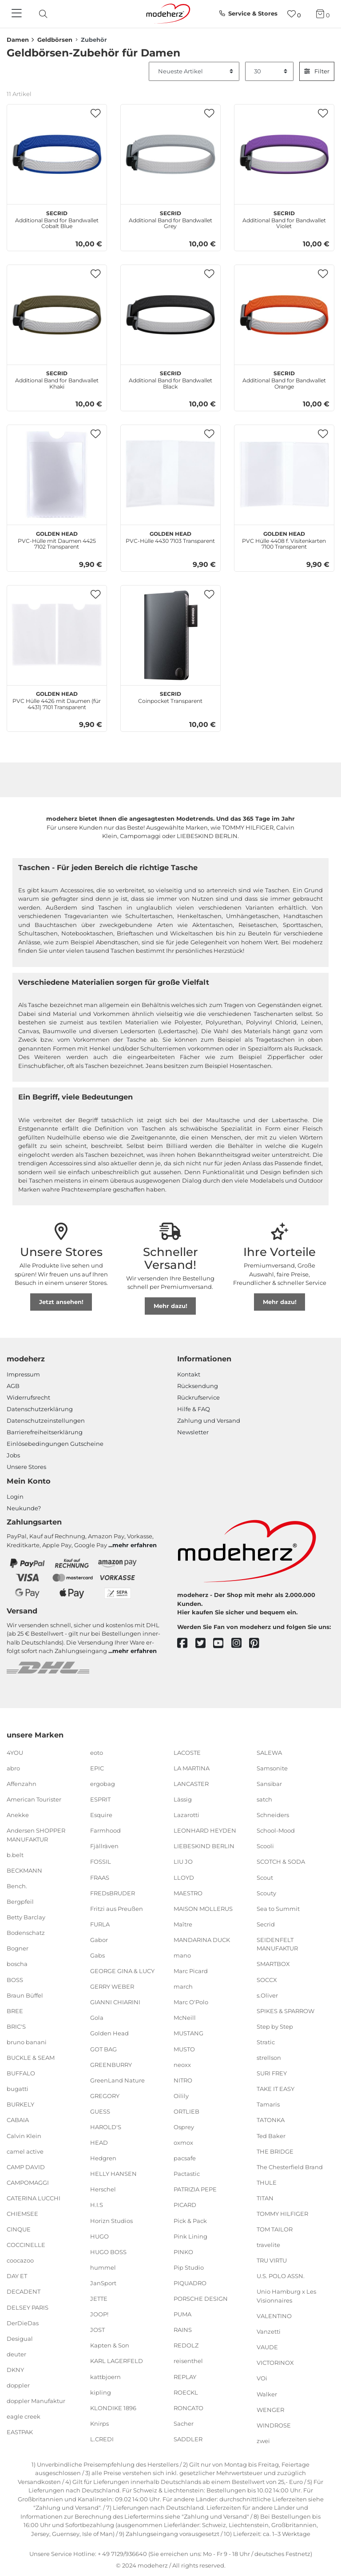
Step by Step (275, 2026)
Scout (265, 1877)
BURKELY (20, 2104)
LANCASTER (191, 1783)
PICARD (185, 2204)
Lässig (183, 1799)
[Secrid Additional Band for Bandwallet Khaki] (57, 315)
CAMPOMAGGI (28, 2182)
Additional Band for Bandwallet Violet (284, 219)
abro (13, 1768)
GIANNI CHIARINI (115, 2002)
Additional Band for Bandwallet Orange (284, 379)
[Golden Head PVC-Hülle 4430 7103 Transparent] (170, 475)
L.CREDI (102, 2439)
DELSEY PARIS (27, 2307)
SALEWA (269, 1752)
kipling (100, 2391)
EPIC (97, 1768)
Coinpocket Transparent (170, 696)
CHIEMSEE (22, 2213)
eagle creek (23, 2416)
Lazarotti (186, 1814)
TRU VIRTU (272, 2260)
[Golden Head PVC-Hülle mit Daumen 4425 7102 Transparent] (57, 475)
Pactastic (187, 2173)
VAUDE (267, 2347)
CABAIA (18, 2119)
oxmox (183, 2142)
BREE (15, 2010)
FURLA (100, 1924)
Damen (18, 39)
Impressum (23, 1374)
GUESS (100, 2111)
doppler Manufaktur (36, 2400)
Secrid (266, 1924)
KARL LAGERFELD (116, 2360)
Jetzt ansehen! (61, 1301)
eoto (96, 1752)
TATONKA (271, 2119)
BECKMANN (24, 1870)
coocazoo (20, 2260)
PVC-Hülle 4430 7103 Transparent (170, 536)
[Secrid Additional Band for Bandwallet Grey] (170, 154)
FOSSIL (100, 1861)
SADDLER (188, 2439)
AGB (13, 1385)
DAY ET (17, 2275)
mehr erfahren (134, 1545)
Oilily (181, 2095)
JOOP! (99, 2314)
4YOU (15, 1752)
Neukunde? (24, 1508)
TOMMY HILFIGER (282, 2213)
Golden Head (109, 2033)
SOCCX (267, 1979)
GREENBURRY (111, 2064)
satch (264, 1799)
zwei (263, 2440)
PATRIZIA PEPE (195, 2189)
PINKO (183, 2251)
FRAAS (99, 1877)
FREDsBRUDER (112, 1892)
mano (182, 1955)
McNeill (185, 2017)
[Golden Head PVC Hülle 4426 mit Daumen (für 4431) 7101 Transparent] (57, 635)
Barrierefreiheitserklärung (45, 1432)
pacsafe (185, 2158)
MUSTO (184, 2048)
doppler (18, 2385)
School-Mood (276, 1830)
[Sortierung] (194, 71)
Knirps (99, 2423)
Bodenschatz (26, 1932)
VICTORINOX (275, 2362)
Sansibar (269, 1783)
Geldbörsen (54, 39)
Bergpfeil (20, 1901)
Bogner (17, 1948)
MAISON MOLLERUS (203, 1908)
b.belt (15, 1854)
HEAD (99, 2142)
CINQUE (19, 2229)
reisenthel (188, 2360)
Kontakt (188, 1374)
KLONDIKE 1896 (113, 2407)
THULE (267, 2182)
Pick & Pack (190, 2220)
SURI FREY (272, 2073)
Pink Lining (190, 2235)
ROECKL (186, 2391)
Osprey (184, 2127)
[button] (95, 113)
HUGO (99, 2235)
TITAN (265, 2198)
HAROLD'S (105, 2127)
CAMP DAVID (26, 2166)
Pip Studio (189, 2267)
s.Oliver (267, 1994)
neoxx (182, 2064)
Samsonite (272, 1768)
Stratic (266, 2042)
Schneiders (273, 1814)
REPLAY (185, 2376)
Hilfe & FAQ (193, 1408)
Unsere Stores (26, 1466)
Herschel (103, 2189)
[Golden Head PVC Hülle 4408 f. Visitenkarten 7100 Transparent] (284, 475)
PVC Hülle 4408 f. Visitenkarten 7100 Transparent (284, 539)
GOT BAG (103, 2048)
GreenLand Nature (117, 2080)
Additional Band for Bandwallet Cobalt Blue (57, 219)
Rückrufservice (198, 1397)
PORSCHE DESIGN (201, 2298)
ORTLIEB (186, 2111)
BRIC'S (16, 2026)
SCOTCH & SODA (281, 1861)
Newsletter (193, 1432)
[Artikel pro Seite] (269, 71)
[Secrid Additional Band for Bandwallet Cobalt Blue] (57, 154)
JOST (97, 2329)
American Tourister (34, 1799)
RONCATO (188, 2407)
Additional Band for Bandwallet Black (170, 379)
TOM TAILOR (275, 2229)
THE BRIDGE (275, 2151)
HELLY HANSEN (113, 2173)
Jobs (13, 1455)
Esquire (101, 1814)
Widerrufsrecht (28, 1397)
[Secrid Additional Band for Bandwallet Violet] (284, 154)
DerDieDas (23, 2322)
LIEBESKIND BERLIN (204, 1846)
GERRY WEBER (112, 1986)
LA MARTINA (192, 1768)
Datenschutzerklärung (40, 1408)
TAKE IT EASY (275, 2088)
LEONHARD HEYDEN (205, 1830)
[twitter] (204, 1643)
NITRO (183, 2080)
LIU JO (183, 1861)
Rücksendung (197, 1385)
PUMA (182, 2314)
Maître (183, 1924)
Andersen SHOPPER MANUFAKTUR (36, 1835)
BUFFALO (21, 2073)
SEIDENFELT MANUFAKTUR (277, 1944)
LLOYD (184, 1877)
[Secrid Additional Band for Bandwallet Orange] (284, 315)
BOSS (15, 1979)
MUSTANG (188, 2033)
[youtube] (222, 1643)
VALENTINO (274, 2315)
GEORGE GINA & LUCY (122, 1970)
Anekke (18, 1814)
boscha (17, 1963)
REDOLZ (186, 2345)
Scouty (266, 1892)
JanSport (103, 2283)
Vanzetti (269, 2331)
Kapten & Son (109, 2345)
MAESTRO (188, 1892)
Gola (96, 2017)
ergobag (102, 1783)
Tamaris (268, 2104)
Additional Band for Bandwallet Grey (170, 219)
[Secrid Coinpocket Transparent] (170, 635)
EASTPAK (20, 2432)
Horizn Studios (111, 2220)
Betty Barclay (26, 1917)
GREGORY (104, 2095)
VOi (262, 2378)
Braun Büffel (25, 1994)
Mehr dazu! (170, 1305)
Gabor (99, 1939)
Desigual (20, 2338)
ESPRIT (100, 1799)
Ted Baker (271, 2135)
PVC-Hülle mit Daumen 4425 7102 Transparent (57, 539)
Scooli (265, 1846)
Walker (267, 2393)
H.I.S (96, 2204)
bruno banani (27, 2042)
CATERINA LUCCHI (33, 2198)
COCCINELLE (26, 2244)
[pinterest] (258, 1643)
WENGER (270, 2409)
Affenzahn (21, 1783)
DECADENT (23, 2291)
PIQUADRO (190, 2283)
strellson (269, 2057)
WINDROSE (274, 2424)
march (183, 1986)
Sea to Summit (278, 1908)
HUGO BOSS (108, 2251)
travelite (268, 2244)
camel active (25, 2151)
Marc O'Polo (191, 2002)
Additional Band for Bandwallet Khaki (57, 379)
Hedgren (103, 2158)
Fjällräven (104, 1846)
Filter (316, 71)
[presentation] (50, 14)
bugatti (17, 2088)
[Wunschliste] (294, 14)
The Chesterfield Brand (290, 2166)
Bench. (17, 1886)
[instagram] (240, 1643)
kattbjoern (105, 2376)
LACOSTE (187, 1752)
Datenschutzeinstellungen (46, 1420)
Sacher (184, 2423)
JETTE (98, 2298)
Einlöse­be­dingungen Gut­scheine (55, 1443)
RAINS (183, 2329)
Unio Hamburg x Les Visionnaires (286, 2296)
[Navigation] (18, 14)
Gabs (97, 1955)
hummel (103, 2267)
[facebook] (186, 1643)
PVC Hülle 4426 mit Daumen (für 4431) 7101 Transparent (56, 699)
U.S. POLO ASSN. (281, 2275)
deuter (16, 2354)
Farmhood (105, 1830)
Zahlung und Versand (208, 1420)
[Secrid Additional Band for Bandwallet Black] (170, 315)
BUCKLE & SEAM (31, 2057)
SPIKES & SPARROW (285, 2010)
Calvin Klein (24, 2135)
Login (15, 1496)
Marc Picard (191, 1970)
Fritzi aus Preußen (116, 1908)
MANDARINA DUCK (202, 1939)
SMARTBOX (273, 1963)
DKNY (15, 2369)
